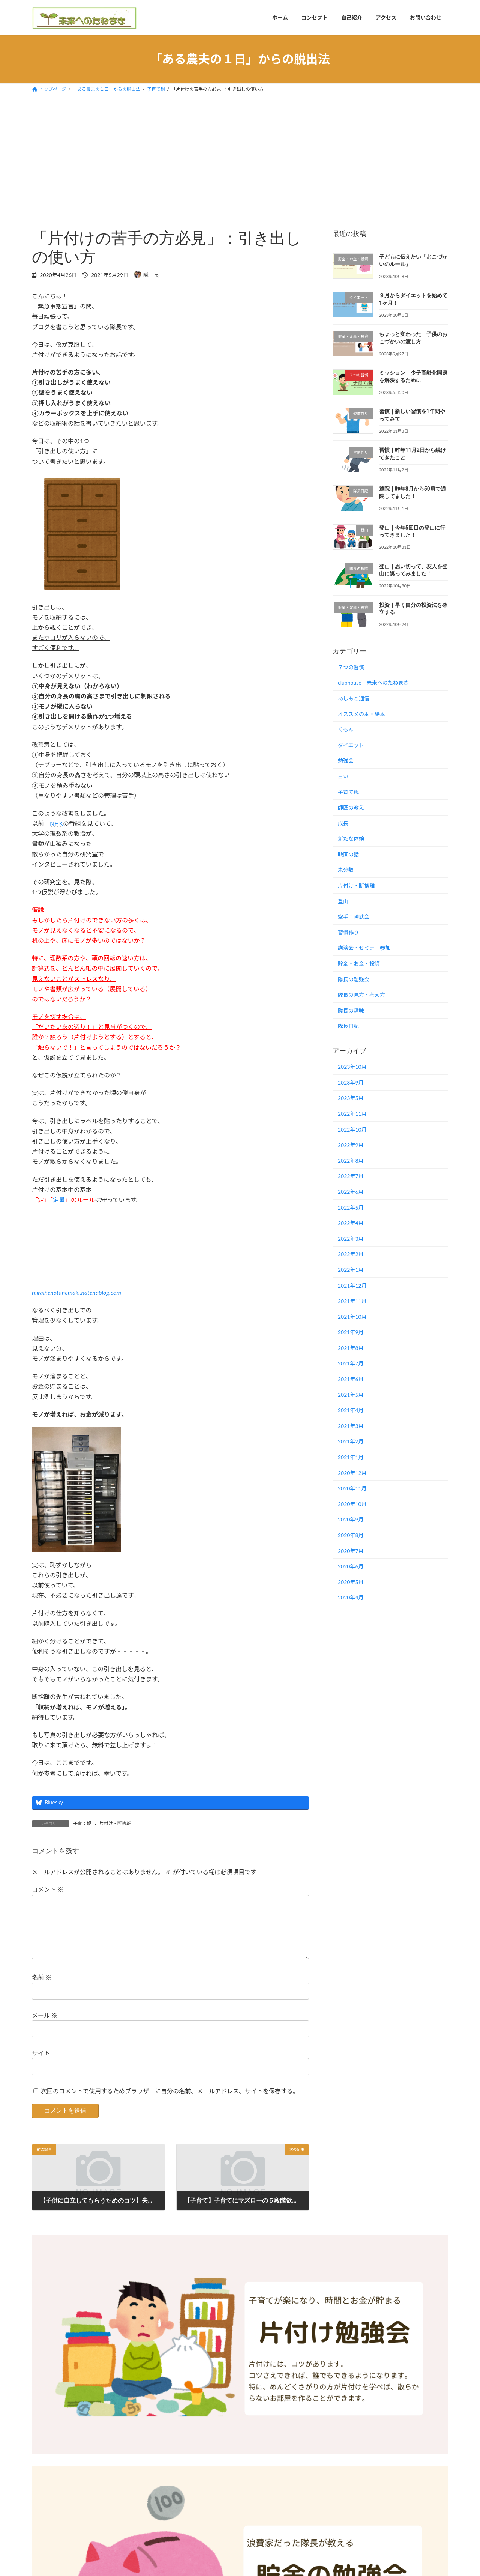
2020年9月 (351, 1519)
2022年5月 (351, 1207)
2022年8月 (351, 1160)
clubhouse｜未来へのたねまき (373, 682)
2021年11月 (352, 1301)
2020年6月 (351, 1566)
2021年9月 (351, 1332)
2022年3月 (351, 1238)
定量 (59, 1199)
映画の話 (348, 854)
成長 (343, 823)
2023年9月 (351, 1082)
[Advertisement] (240, 151)
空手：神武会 (353, 916)
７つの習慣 (351, 667)
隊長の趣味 (351, 1010)
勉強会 (346, 760)
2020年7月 (351, 1550)
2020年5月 (351, 1581)
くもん (346, 729)
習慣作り (348, 932)
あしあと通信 (353, 698)
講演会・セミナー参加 (364, 948)
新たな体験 (351, 838)
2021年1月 (351, 1457)
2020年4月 (351, 1597)
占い (343, 776)
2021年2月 (351, 1441)
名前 (41, 1989)
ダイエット (351, 745)
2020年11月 (352, 1488)
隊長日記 (348, 1026)
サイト (41, 2065)
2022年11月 (352, 1113)
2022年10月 (352, 1129)
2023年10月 (352, 1067)
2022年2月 (351, 1254)
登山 (343, 901)
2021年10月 (352, 1316)
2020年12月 (352, 1472)
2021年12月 (352, 1285)
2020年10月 (352, 1503)
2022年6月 (351, 1192)
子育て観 (82, 1823)
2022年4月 (351, 1223)
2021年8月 (351, 1347)
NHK (56, 823)
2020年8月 (351, 1535)
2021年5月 (351, 1394)
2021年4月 (351, 1410)
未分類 (346, 870)
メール (44, 2027)
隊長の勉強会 (353, 979)
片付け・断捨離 (115, 1823)
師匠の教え (351, 807)
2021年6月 (351, 1379)
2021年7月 (351, 1363)
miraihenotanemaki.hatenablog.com (76, 1292)
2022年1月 (351, 1270)
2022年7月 (351, 1176)
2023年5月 (351, 1098)
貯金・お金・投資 (359, 963)
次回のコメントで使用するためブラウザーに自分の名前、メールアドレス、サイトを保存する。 (170, 2103)
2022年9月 (351, 1145)
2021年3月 (351, 1425)
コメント (47, 1889)
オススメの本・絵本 (361, 713)
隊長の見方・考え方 (361, 995)
